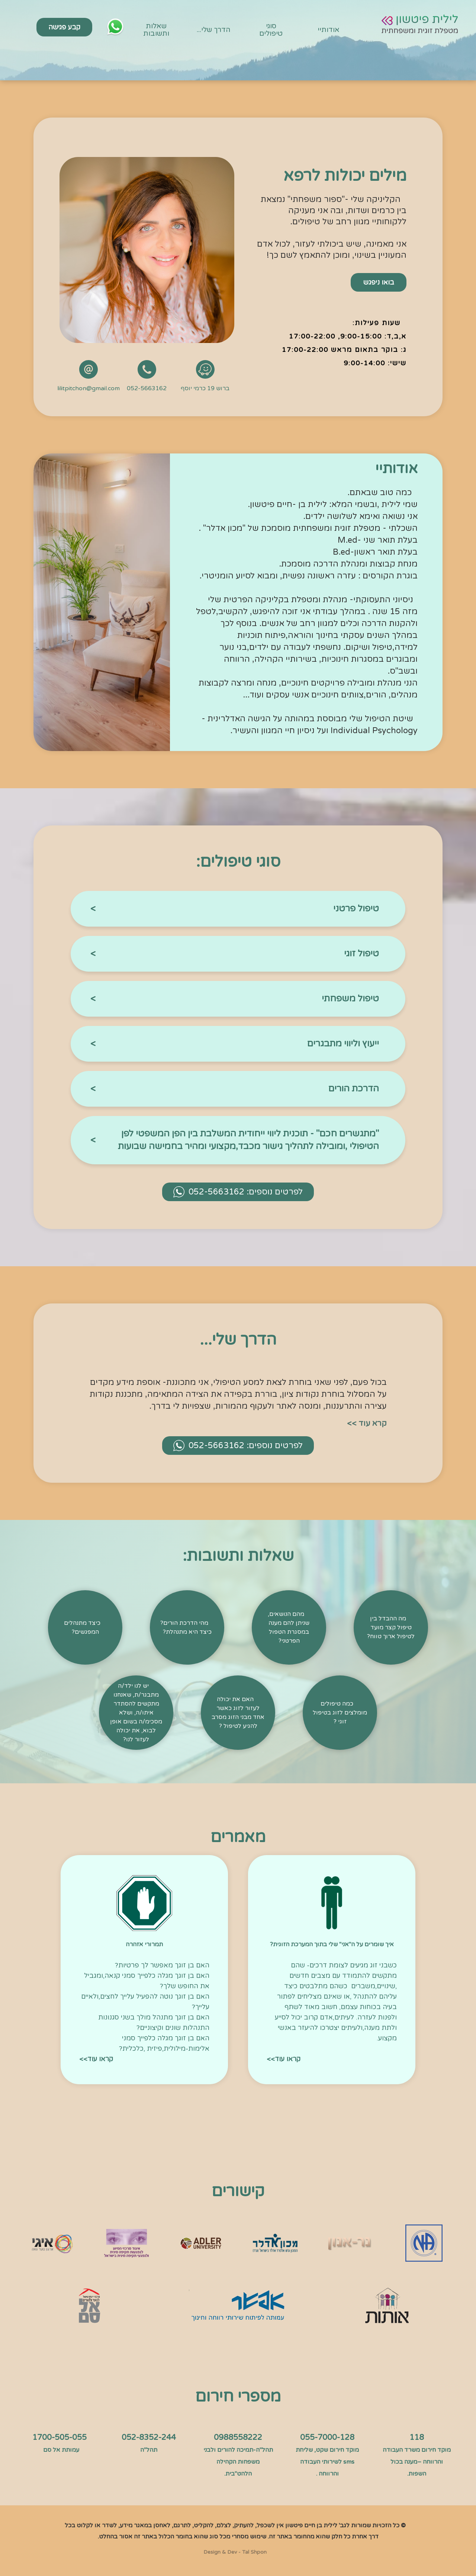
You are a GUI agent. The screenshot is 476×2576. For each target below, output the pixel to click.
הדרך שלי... (214, 30)
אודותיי (329, 30)
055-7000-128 (327, 2437)
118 (416, 2437)
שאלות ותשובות (156, 30)
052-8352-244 (149, 2437)
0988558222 (238, 2437)
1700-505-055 (59, 2437)
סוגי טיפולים (271, 30)
